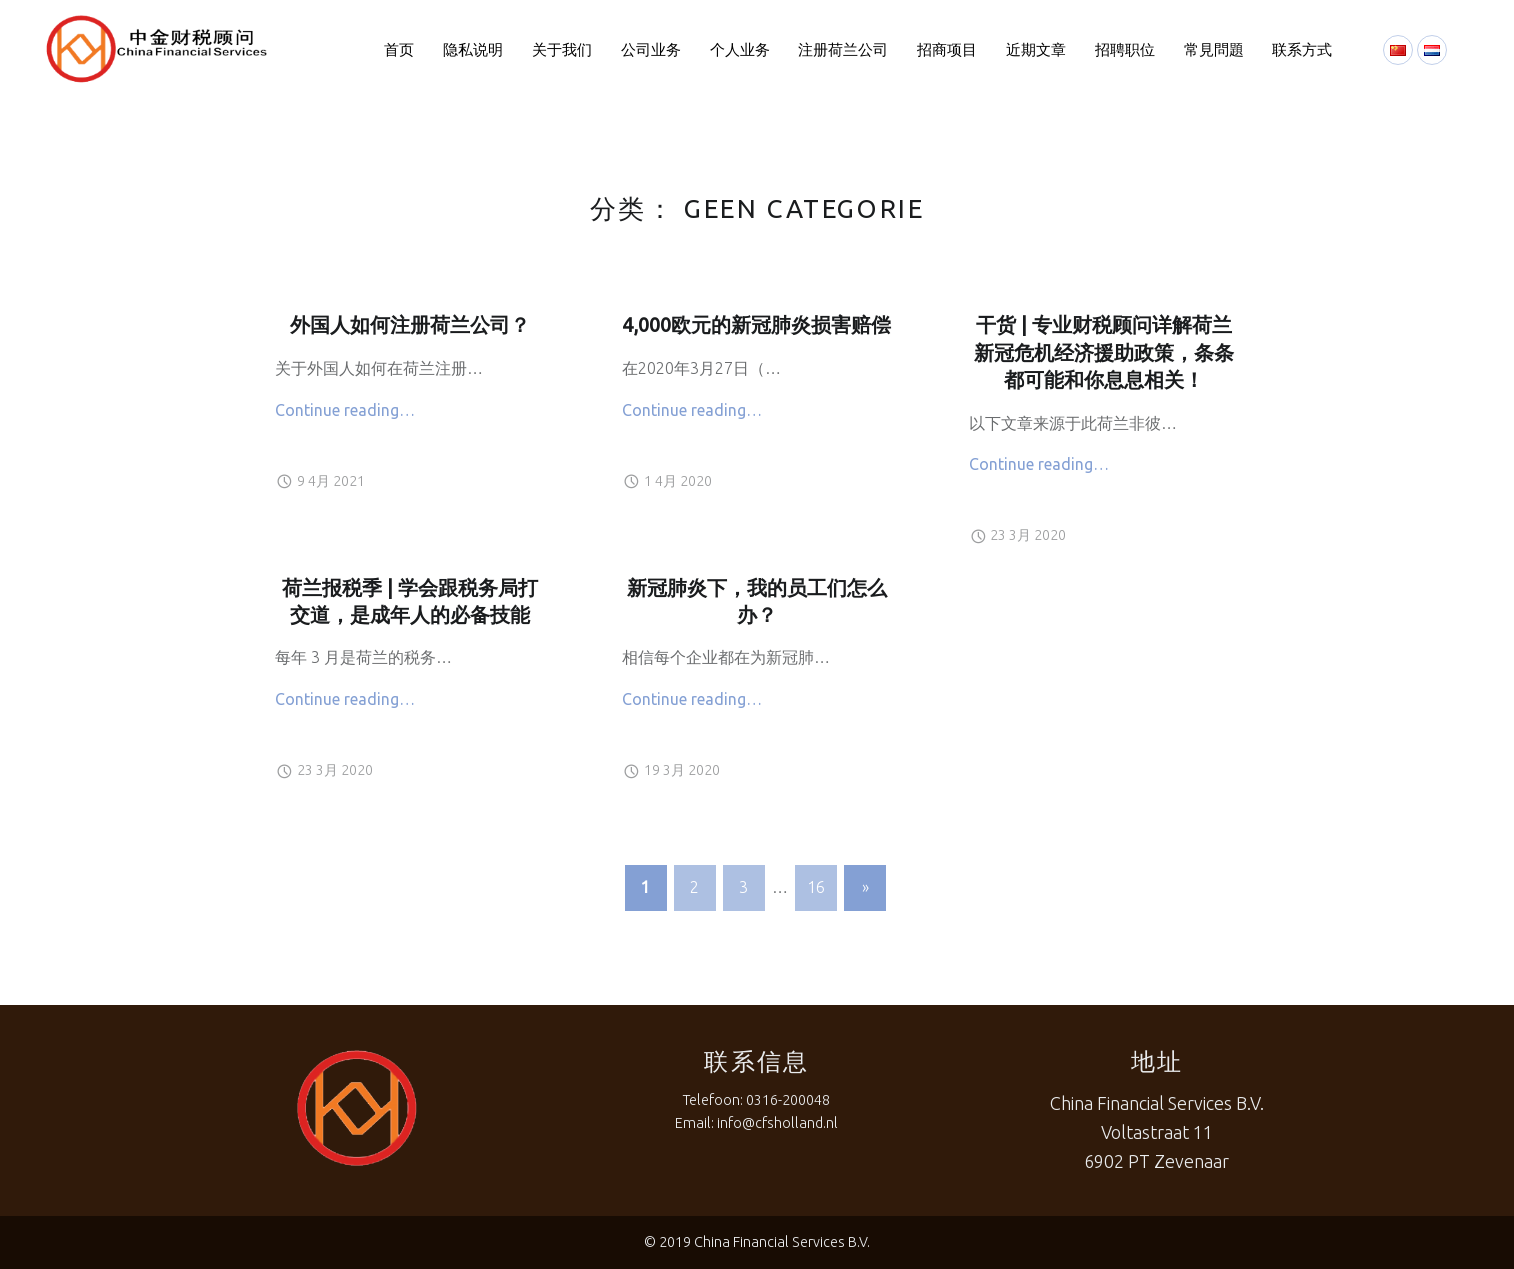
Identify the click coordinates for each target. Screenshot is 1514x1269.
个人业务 (740, 49)
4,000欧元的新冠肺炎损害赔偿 (756, 325)
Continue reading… (345, 410)
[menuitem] (399, 50)
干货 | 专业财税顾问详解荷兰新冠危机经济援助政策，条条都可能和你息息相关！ (1104, 352)
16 (816, 887)
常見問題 (1214, 49)
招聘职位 (1125, 49)
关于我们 (562, 49)
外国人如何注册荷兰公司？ (410, 325)
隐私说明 (473, 49)
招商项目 (947, 49)
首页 (399, 49)
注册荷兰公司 (843, 49)
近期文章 (1036, 49)
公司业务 (651, 49)
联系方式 (1302, 49)
